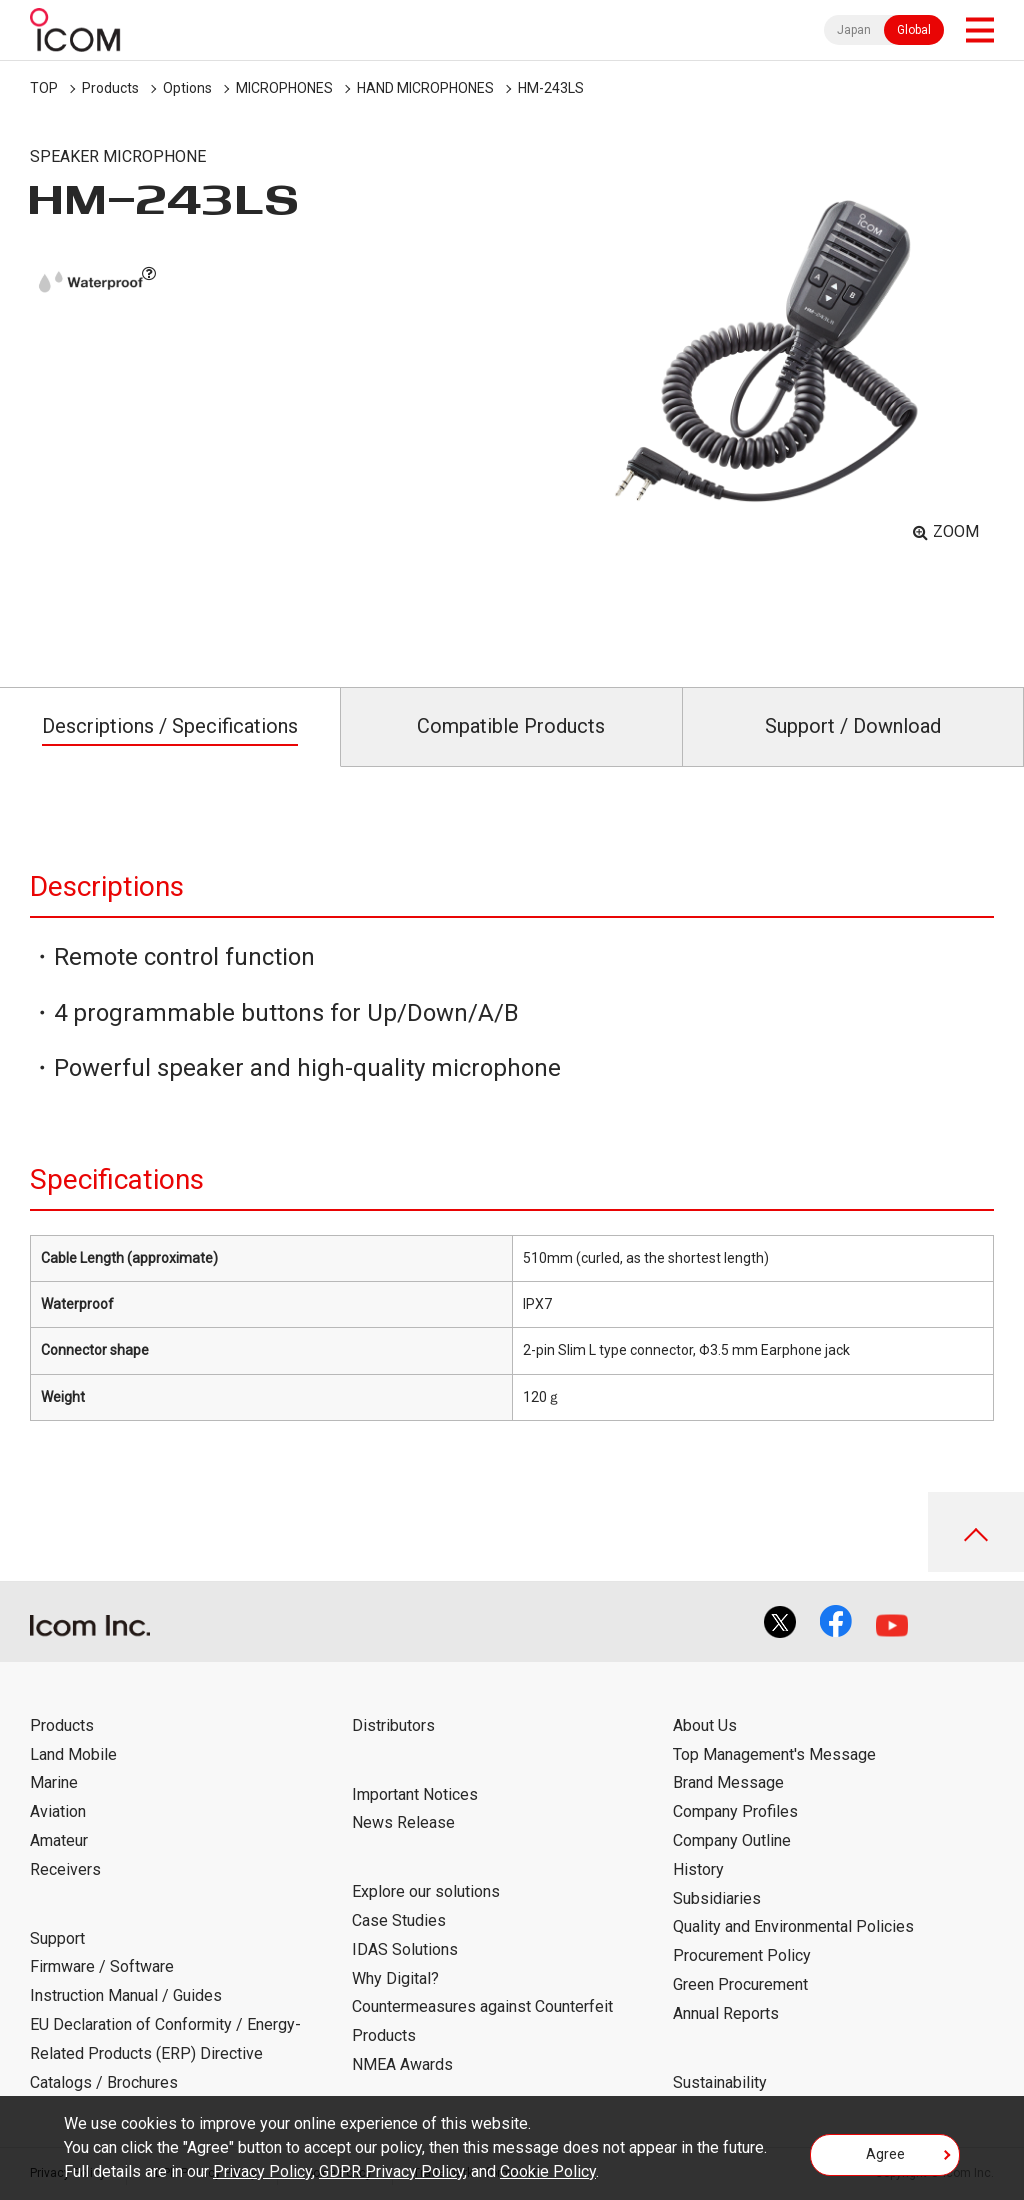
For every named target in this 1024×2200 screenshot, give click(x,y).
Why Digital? (395, 1978)
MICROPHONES (284, 88)
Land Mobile (73, 1754)
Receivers (65, 1869)
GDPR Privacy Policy (391, 2171)
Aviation (58, 1811)
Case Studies (399, 1920)
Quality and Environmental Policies (793, 1926)
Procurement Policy (742, 1955)
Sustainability (720, 2082)
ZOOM (956, 531)
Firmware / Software (102, 1966)
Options (187, 88)
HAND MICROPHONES (425, 88)
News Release (403, 1822)
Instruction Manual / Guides (126, 1995)
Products (110, 88)
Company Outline (732, 1840)
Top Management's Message (774, 1754)
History (698, 1869)
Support (57, 1938)
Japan (854, 30)
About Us (705, 1725)
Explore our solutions (426, 1891)
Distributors (393, 1725)
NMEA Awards (402, 2064)
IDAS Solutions (405, 1949)
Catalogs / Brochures (104, 2082)
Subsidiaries (717, 1898)
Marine (54, 1782)
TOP (44, 88)
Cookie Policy (548, 2171)
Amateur (59, 1840)
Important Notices (415, 1794)
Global (914, 30)
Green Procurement (740, 1984)
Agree (885, 2154)
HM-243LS (551, 88)
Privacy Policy (262, 2171)
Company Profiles (735, 1811)
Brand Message (728, 1782)
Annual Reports (726, 2013)
